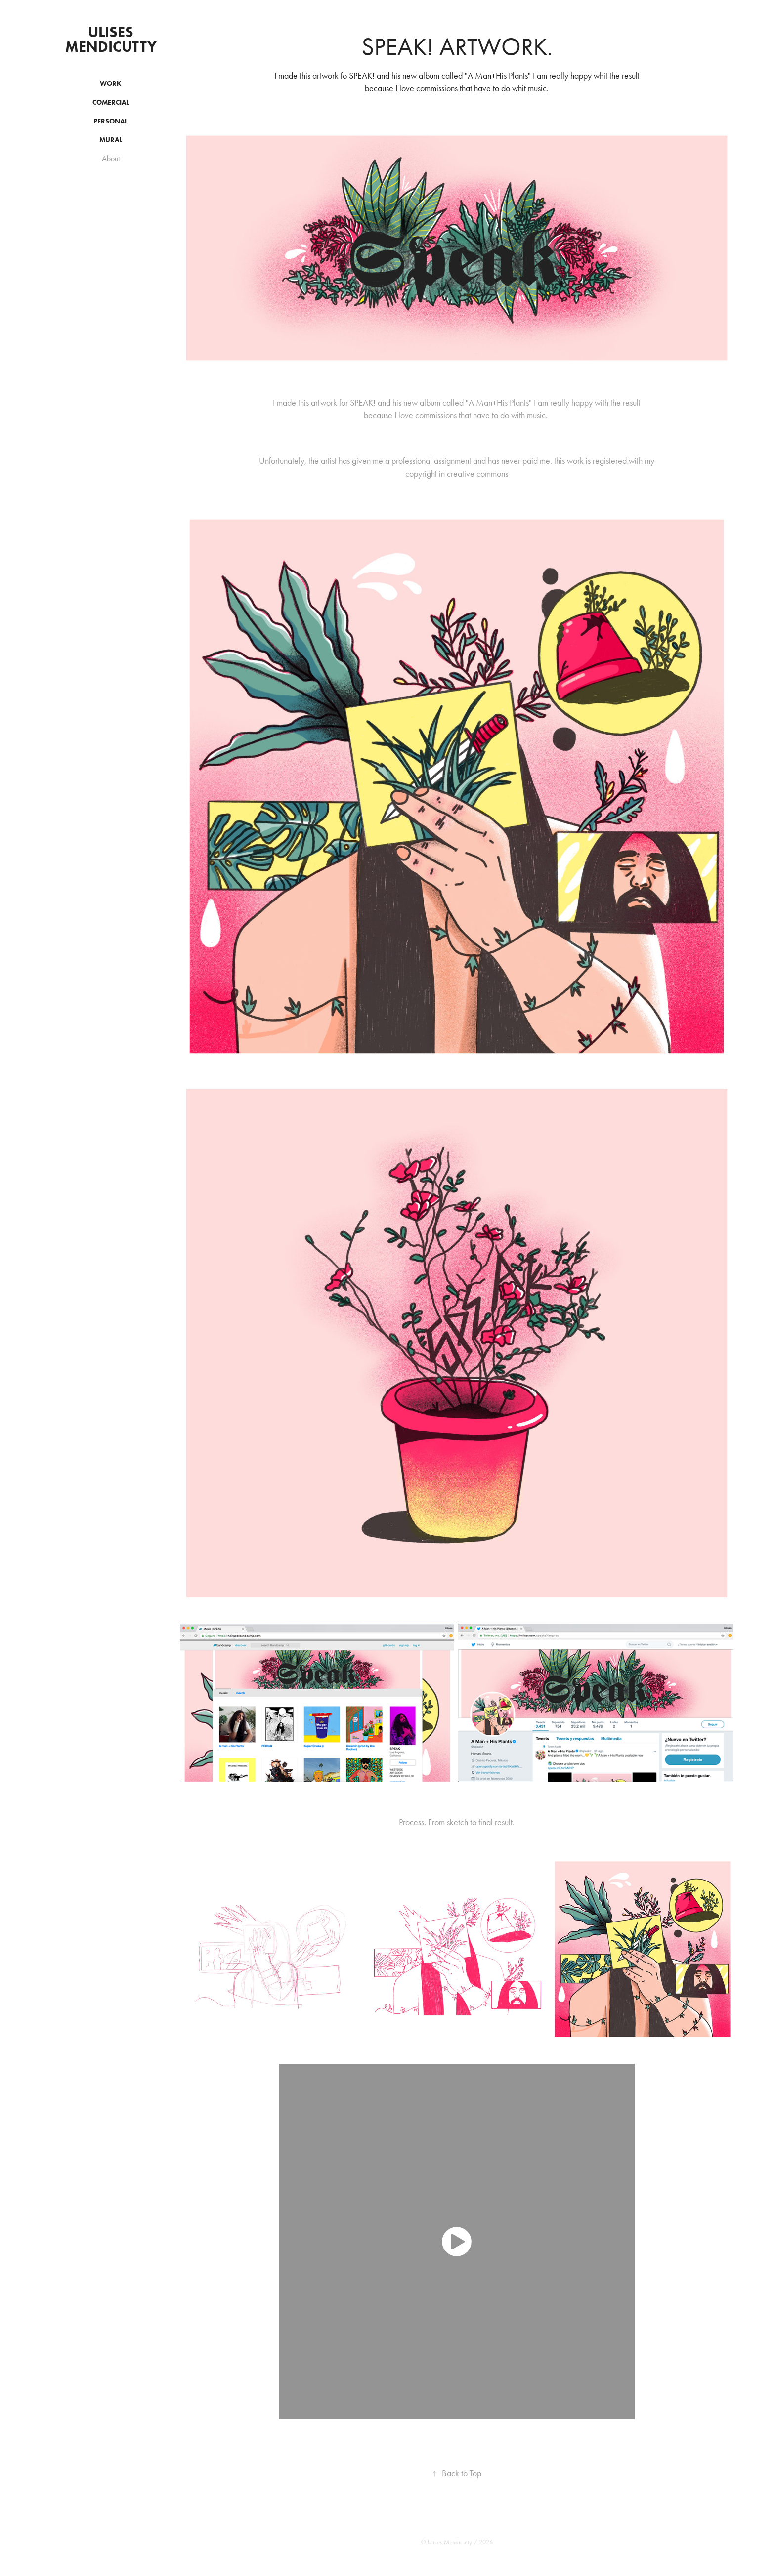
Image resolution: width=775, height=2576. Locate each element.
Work (110, 84)
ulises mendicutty (111, 39)
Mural (110, 140)
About (111, 158)
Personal (110, 121)
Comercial (110, 102)
